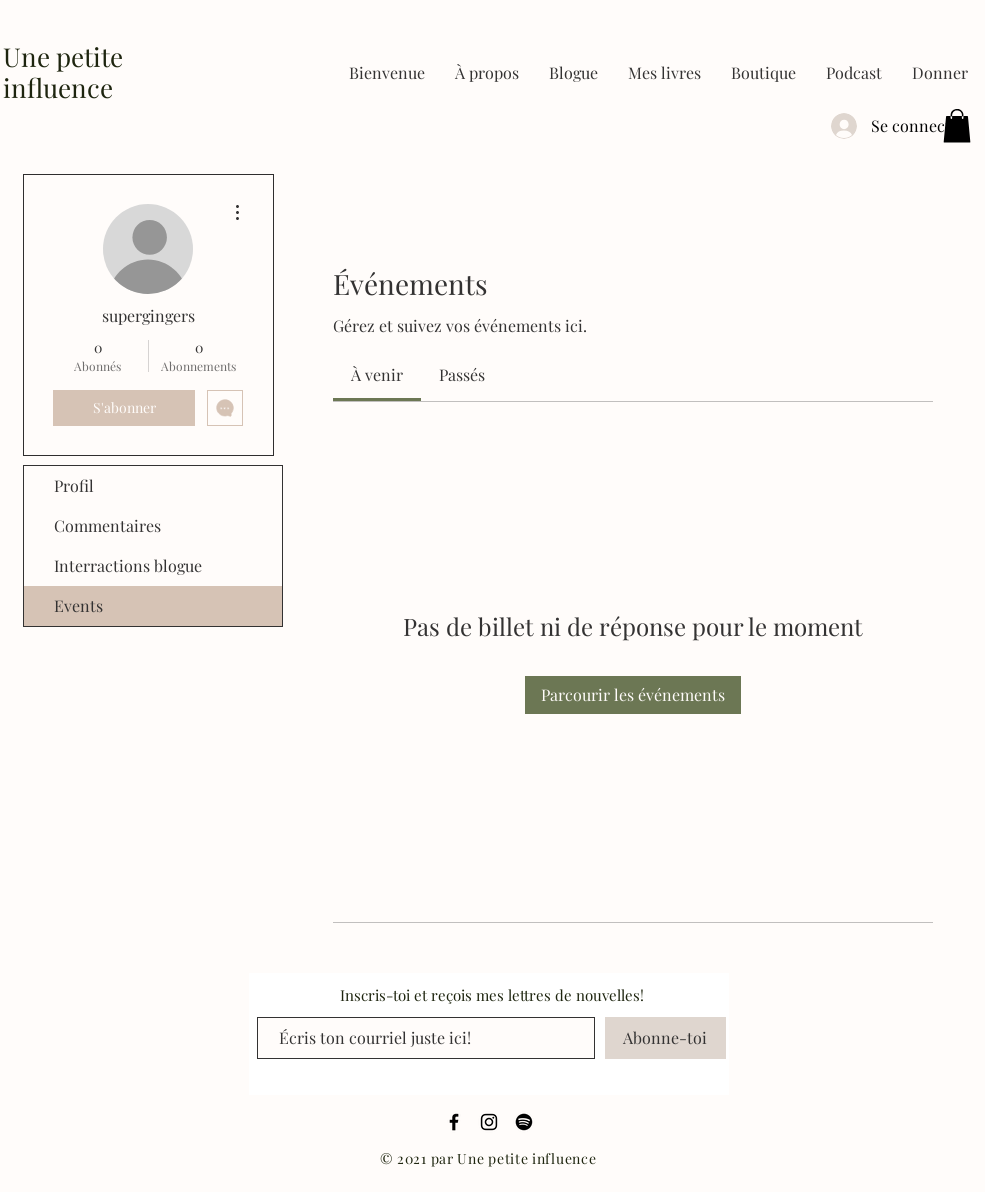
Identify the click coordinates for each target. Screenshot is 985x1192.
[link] (377, 374)
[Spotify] (524, 1122)
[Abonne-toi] (665, 1038)
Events (78, 605)
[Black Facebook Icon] (454, 1122)
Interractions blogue (128, 565)
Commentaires (107, 525)
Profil (74, 485)
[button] (664, 73)
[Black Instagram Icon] (489, 1122)
